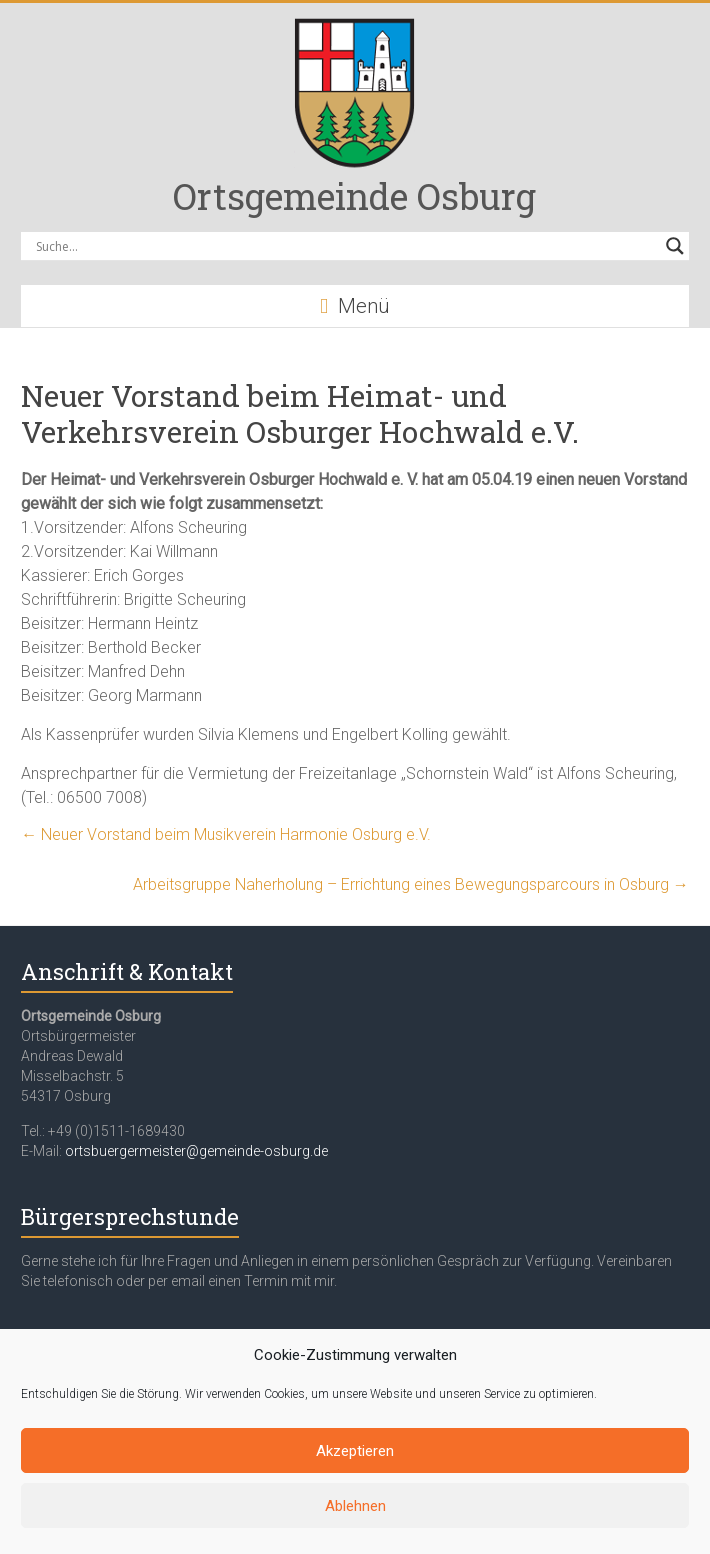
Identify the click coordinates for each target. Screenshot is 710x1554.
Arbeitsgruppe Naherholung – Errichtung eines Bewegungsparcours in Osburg (411, 884)
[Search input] (345, 246)
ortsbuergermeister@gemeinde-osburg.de (196, 1151)
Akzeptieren (355, 1451)
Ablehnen (355, 1506)
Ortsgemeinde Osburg (354, 196)
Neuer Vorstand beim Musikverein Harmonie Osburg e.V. (226, 834)
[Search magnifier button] (675, 246)
